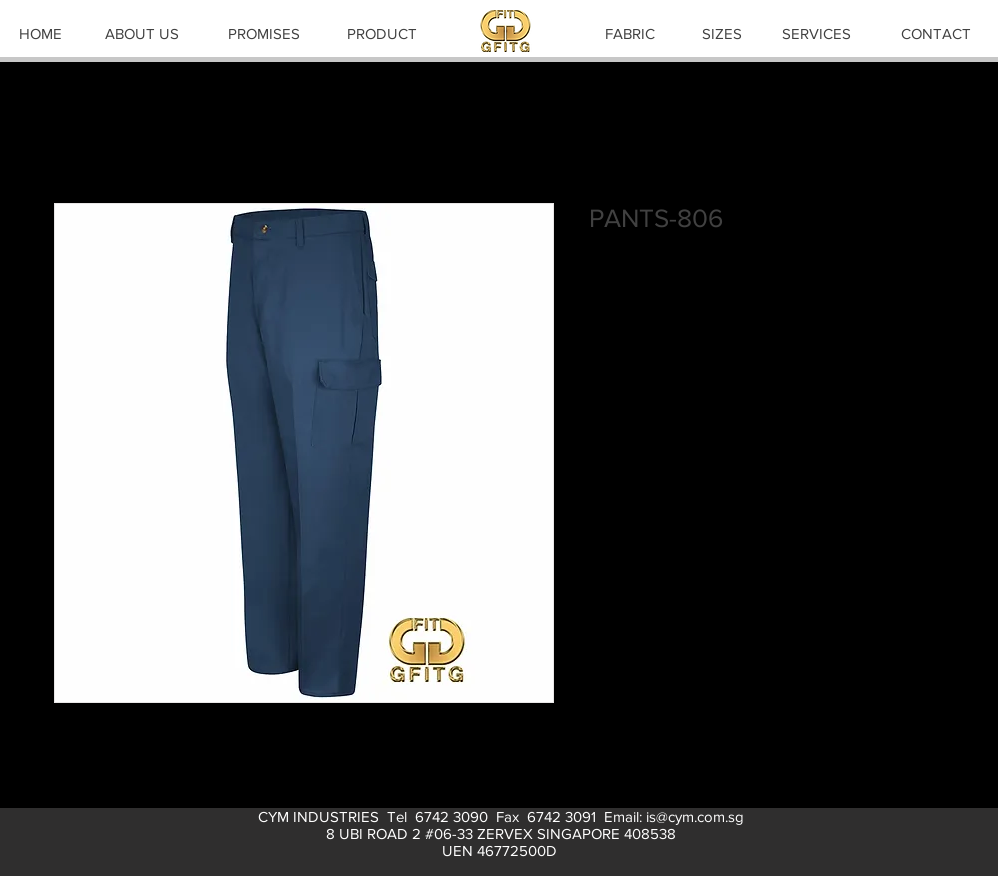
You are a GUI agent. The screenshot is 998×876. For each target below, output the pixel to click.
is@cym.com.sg (695, 816)
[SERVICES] (816, 33)
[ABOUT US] (142, 33)
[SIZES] (722, 33)
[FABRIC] (630, 33)
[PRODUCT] (382, 33)
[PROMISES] (264, 33)
